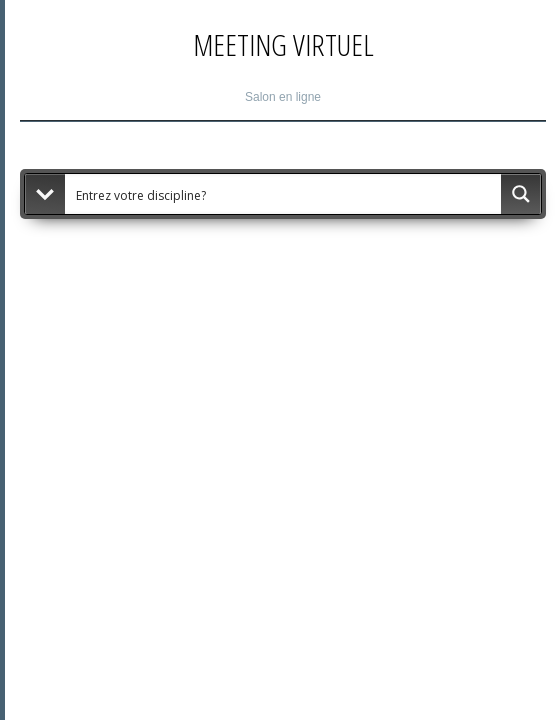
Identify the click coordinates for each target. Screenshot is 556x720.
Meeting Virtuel (283, 44)
